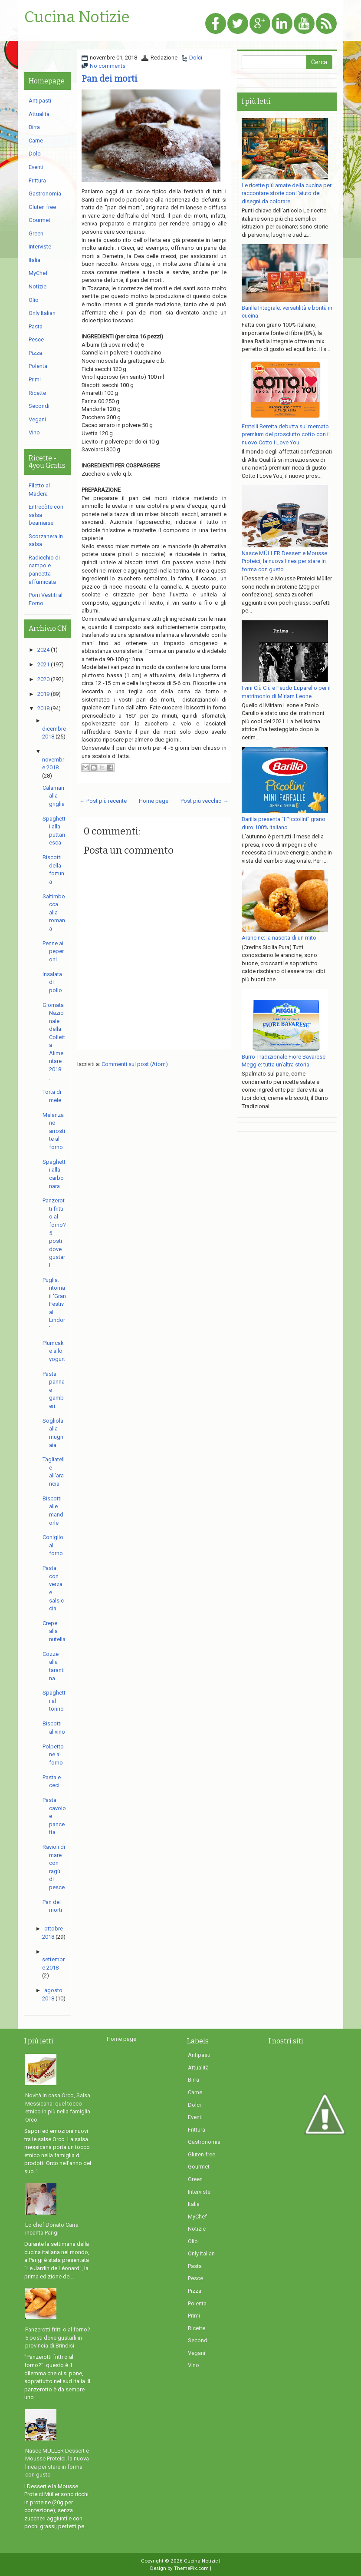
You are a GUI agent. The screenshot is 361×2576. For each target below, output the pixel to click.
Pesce (36, 339)
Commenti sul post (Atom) (135, 1064)
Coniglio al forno (53, 1545)
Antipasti (40, 100)
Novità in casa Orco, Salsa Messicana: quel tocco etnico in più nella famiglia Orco (57, 2107)
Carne (36, 140)
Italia (34, 260)
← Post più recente (103, 801)
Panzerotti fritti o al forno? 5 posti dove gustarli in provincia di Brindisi (57, 2337)
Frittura (37, 180)
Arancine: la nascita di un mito (279, 937)
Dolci (195, 57)
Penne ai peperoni (53, 951)
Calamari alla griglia (54, 796)
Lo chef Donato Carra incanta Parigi (52, 2229)
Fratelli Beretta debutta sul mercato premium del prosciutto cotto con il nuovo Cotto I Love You (286, 434)
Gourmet (39, 220)
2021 (43, 664)
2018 (43, 708)
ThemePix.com (191, 2568)
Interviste (40, 246)
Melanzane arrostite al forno (54, 1131)
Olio (34, 300)
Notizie (37, 286)
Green (36, 233)
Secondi (39, 406)
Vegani (37, 419)
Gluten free (42, 207)
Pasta (36, 326)
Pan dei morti (110, 78)
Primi (35, 379)
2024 (43, 649)
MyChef (38, 273)
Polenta (38, 366)
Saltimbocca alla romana (54, 912)
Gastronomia (45, 193)
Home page (153, 801)
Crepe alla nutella (54, 1631)
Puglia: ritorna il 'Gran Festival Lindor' (54, 1304)
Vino (34, 432)
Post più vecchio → (204, 801)
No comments (107, 66)
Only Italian (42, 313)
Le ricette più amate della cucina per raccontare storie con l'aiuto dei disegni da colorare (286, 193)
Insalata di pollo (52, 982)
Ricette (37, 393)
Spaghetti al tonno (54, 1700)
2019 (43, 694)
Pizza (35, 353)
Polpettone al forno (53, 1754)
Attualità (39, 114)
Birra (34, 127)
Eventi (36, 167)
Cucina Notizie (77, 17)
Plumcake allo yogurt (54, 1351)
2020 (43, 679)
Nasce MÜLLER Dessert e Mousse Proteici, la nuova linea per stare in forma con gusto (284, 561)
